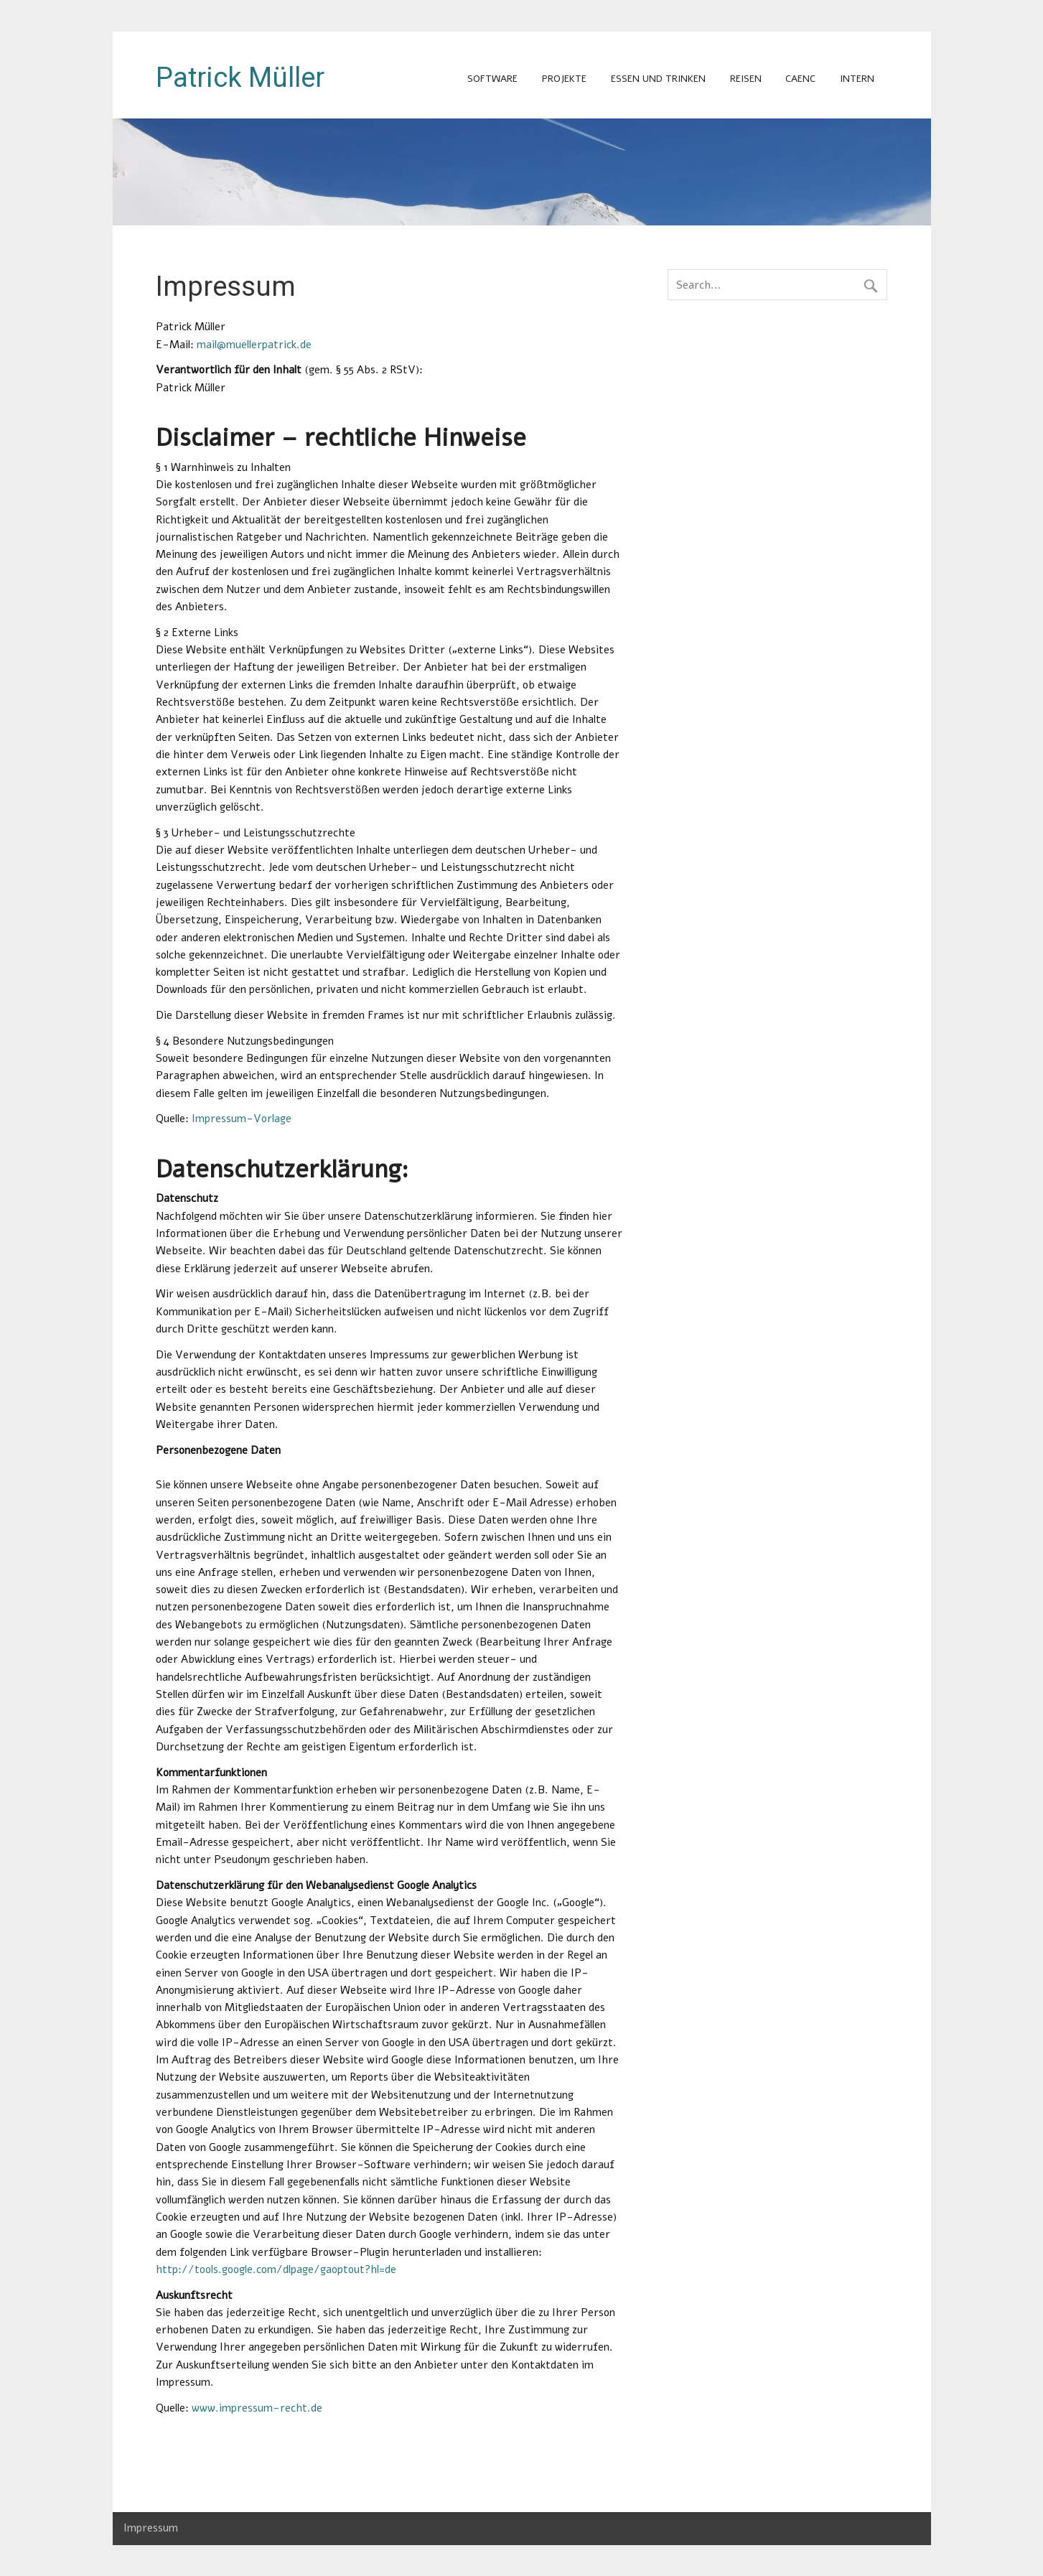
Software (492, 78)
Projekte (564, 78)
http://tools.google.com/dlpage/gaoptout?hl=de (276, 2269)
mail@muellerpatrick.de (254, 344)
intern (857, 78)
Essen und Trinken (658, 78)
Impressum (150, 2528)
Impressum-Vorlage (241, 1118)
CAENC (800, 78)
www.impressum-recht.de (257, 2408)
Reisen (746, 78)
